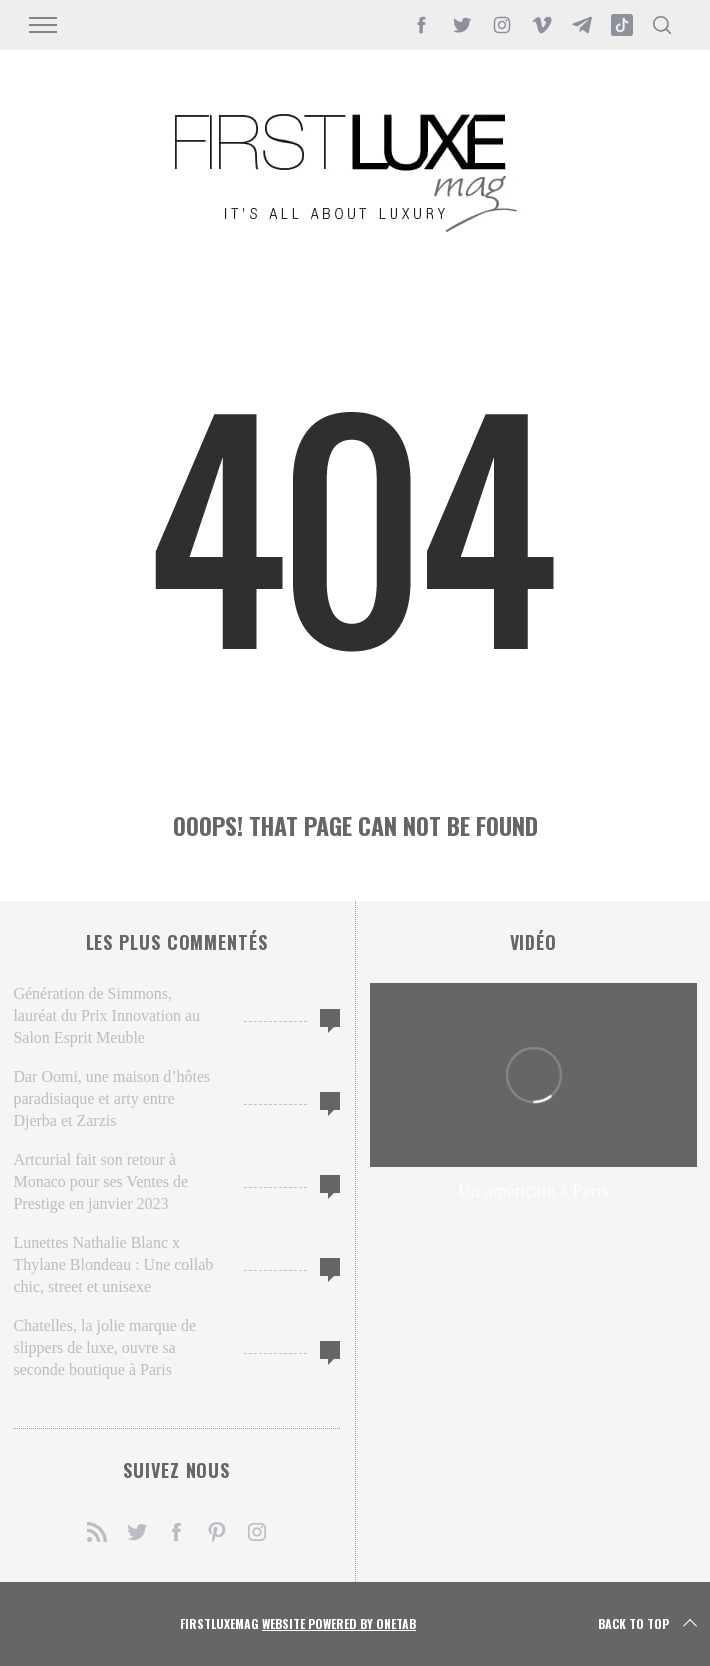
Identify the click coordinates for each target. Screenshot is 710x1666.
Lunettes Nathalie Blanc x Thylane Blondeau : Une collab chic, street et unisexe (113, 1264)
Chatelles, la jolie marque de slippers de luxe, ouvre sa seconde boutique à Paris (104, 1347)
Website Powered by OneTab (339, 1623)
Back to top (649, 1624)
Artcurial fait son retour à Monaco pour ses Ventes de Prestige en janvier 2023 (100, 1181)
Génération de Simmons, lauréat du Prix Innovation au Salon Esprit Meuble (106, 1015)
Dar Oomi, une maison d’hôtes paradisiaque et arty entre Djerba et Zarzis (111, 1098)
